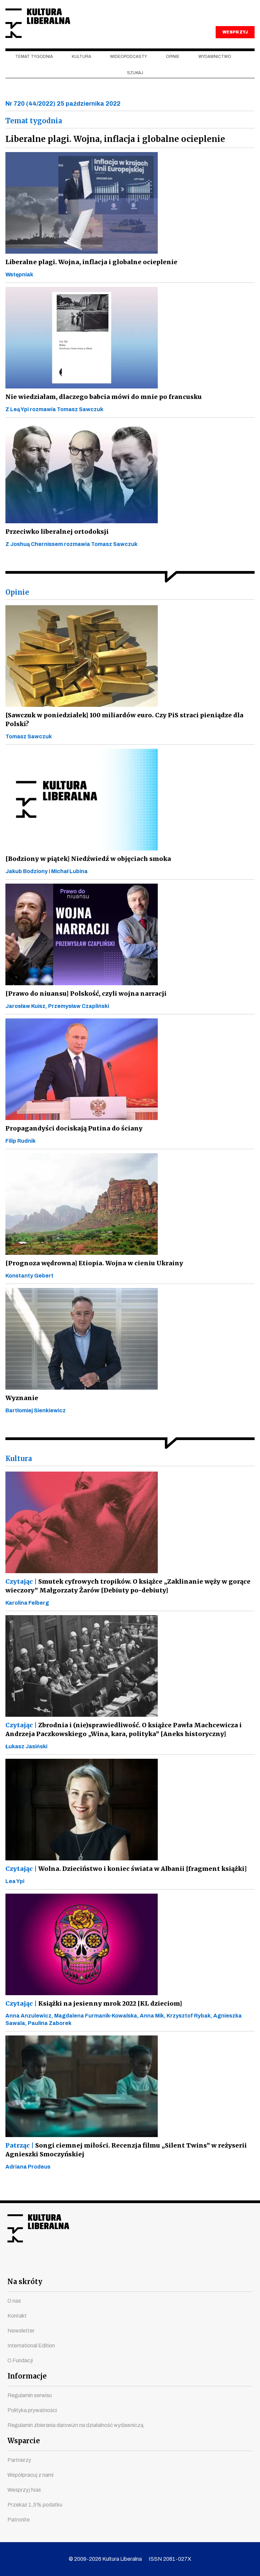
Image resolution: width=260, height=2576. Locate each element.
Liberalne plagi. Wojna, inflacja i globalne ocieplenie (87, 273)
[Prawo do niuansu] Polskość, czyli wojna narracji (82, 1005)
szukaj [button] (135, 84)
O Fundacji (20, 2360)
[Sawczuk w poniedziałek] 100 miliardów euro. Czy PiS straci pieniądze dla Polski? (121, 730)
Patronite (18, 2519)
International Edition (31, 2345)
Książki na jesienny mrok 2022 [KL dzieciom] (92, 2015)
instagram (117, 2265)
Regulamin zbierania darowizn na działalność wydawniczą (75, 2425)
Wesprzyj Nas (24, 2490)
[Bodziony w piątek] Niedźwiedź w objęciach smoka (86, 870)
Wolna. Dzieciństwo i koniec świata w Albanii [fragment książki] (123, 1880)
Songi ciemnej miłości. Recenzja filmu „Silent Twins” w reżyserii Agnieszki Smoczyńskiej (122, 2161)
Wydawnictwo (214, 68)
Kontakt (17, 2316)
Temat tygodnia (34, 68)
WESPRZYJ (234, 43)
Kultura (81, 68)
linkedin (166, 2265)
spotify (191, 2265)
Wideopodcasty (128, 68)
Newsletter (21, 2331)
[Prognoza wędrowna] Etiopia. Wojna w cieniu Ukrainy (91, 1274)
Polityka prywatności (32, 2410)
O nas (14, 2301)
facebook (69, 2265)
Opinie (172, 68)
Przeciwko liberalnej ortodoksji (55, 543)
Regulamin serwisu (29, 2395)
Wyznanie (21, 1409)
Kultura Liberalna (50, 28)
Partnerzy (19, 2460)
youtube (93, 2265)
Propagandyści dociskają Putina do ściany (71, 1139)
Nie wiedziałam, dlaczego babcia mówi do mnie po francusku (100, 408)
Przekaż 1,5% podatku (34, 2505)
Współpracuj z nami (30, 2475)
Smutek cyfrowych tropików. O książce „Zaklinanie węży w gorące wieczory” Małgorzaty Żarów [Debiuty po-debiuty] (126, 1597)
